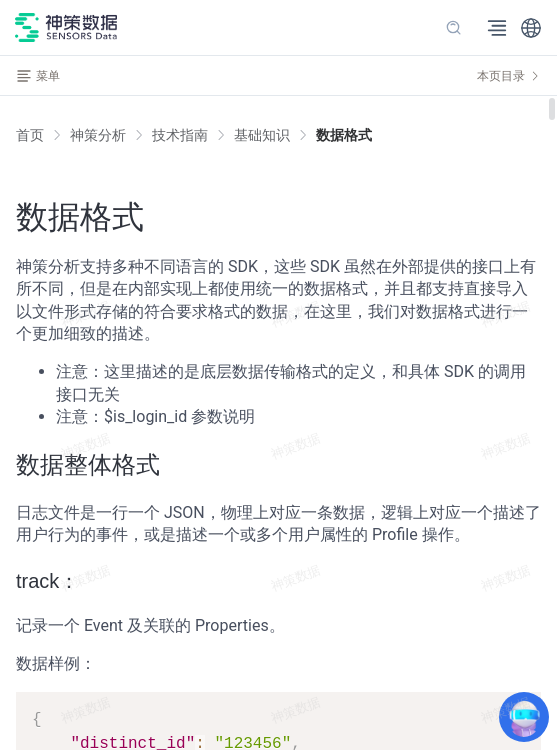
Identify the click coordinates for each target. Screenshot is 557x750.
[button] (531, 28)
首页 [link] (30, 135)
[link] (98, 135)
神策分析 (98, 135)
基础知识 (262, 135)
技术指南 (180, 135)
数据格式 (344, 135)
